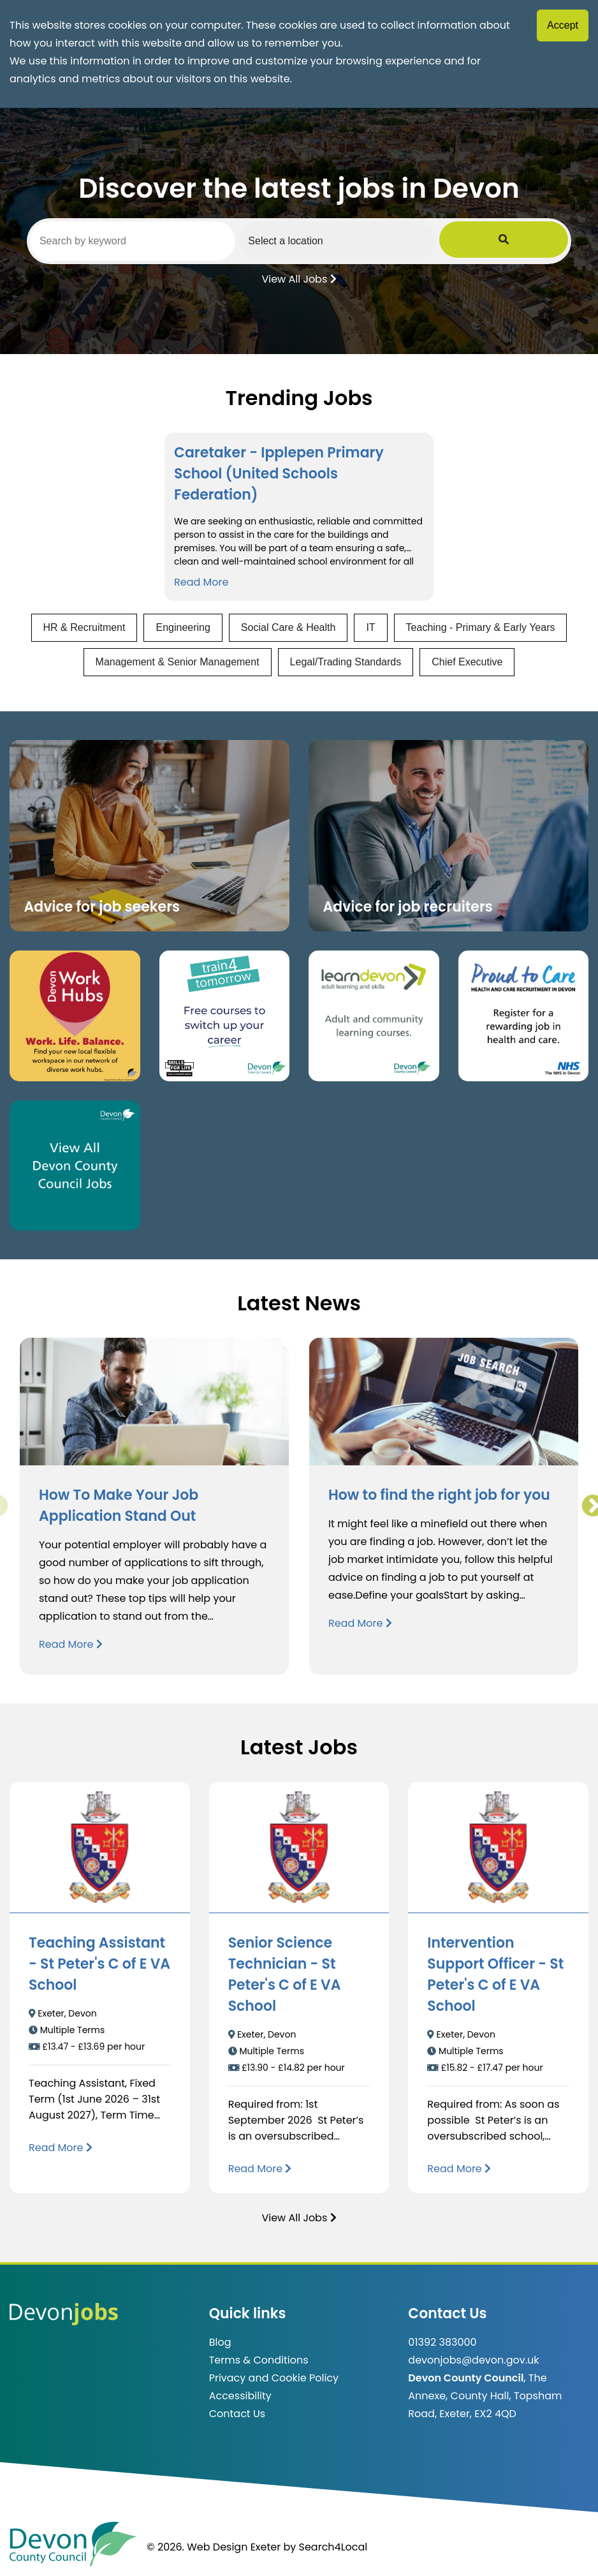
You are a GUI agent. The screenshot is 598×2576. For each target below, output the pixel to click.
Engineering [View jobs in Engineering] (183, 627)
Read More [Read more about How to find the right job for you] (360, 1623)
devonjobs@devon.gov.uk (473, 2360)
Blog (220, 2342)
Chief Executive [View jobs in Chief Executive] (467, 661)
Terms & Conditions (259, 2360)
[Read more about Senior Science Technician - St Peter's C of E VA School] (260, 2168)
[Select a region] (408, 240)
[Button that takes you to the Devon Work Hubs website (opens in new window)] (75, 1016)
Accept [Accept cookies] (562, 25)
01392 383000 (442, 2342)
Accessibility (240, 2395)
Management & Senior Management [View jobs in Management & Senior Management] (177, 661)
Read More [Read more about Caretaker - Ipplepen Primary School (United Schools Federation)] (201, 582)
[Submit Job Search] (550, 240)
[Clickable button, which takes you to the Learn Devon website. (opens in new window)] (374, 1016)
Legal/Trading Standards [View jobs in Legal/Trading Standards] (346, 661)
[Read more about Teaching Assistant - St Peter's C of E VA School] (60, 2147)
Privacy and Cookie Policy (274, 2378)
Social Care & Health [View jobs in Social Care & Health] (288, 627)
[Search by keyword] (156, 241)
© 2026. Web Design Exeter (214, 2547)
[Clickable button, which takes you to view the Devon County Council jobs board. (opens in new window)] (75, 1165)
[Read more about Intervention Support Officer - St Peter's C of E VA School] (459, 2168)
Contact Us (237, 2413)
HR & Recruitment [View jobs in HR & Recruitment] (84, 627)
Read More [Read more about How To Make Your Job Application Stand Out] (71, 1644)
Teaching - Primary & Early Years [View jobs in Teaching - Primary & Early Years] (480, 627)
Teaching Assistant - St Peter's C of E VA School (99, 1964)
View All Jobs (298, 278)
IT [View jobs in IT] (370, 627)
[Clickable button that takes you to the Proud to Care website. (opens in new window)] (523, 1016)
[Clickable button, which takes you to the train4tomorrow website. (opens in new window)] (224, 1016)
